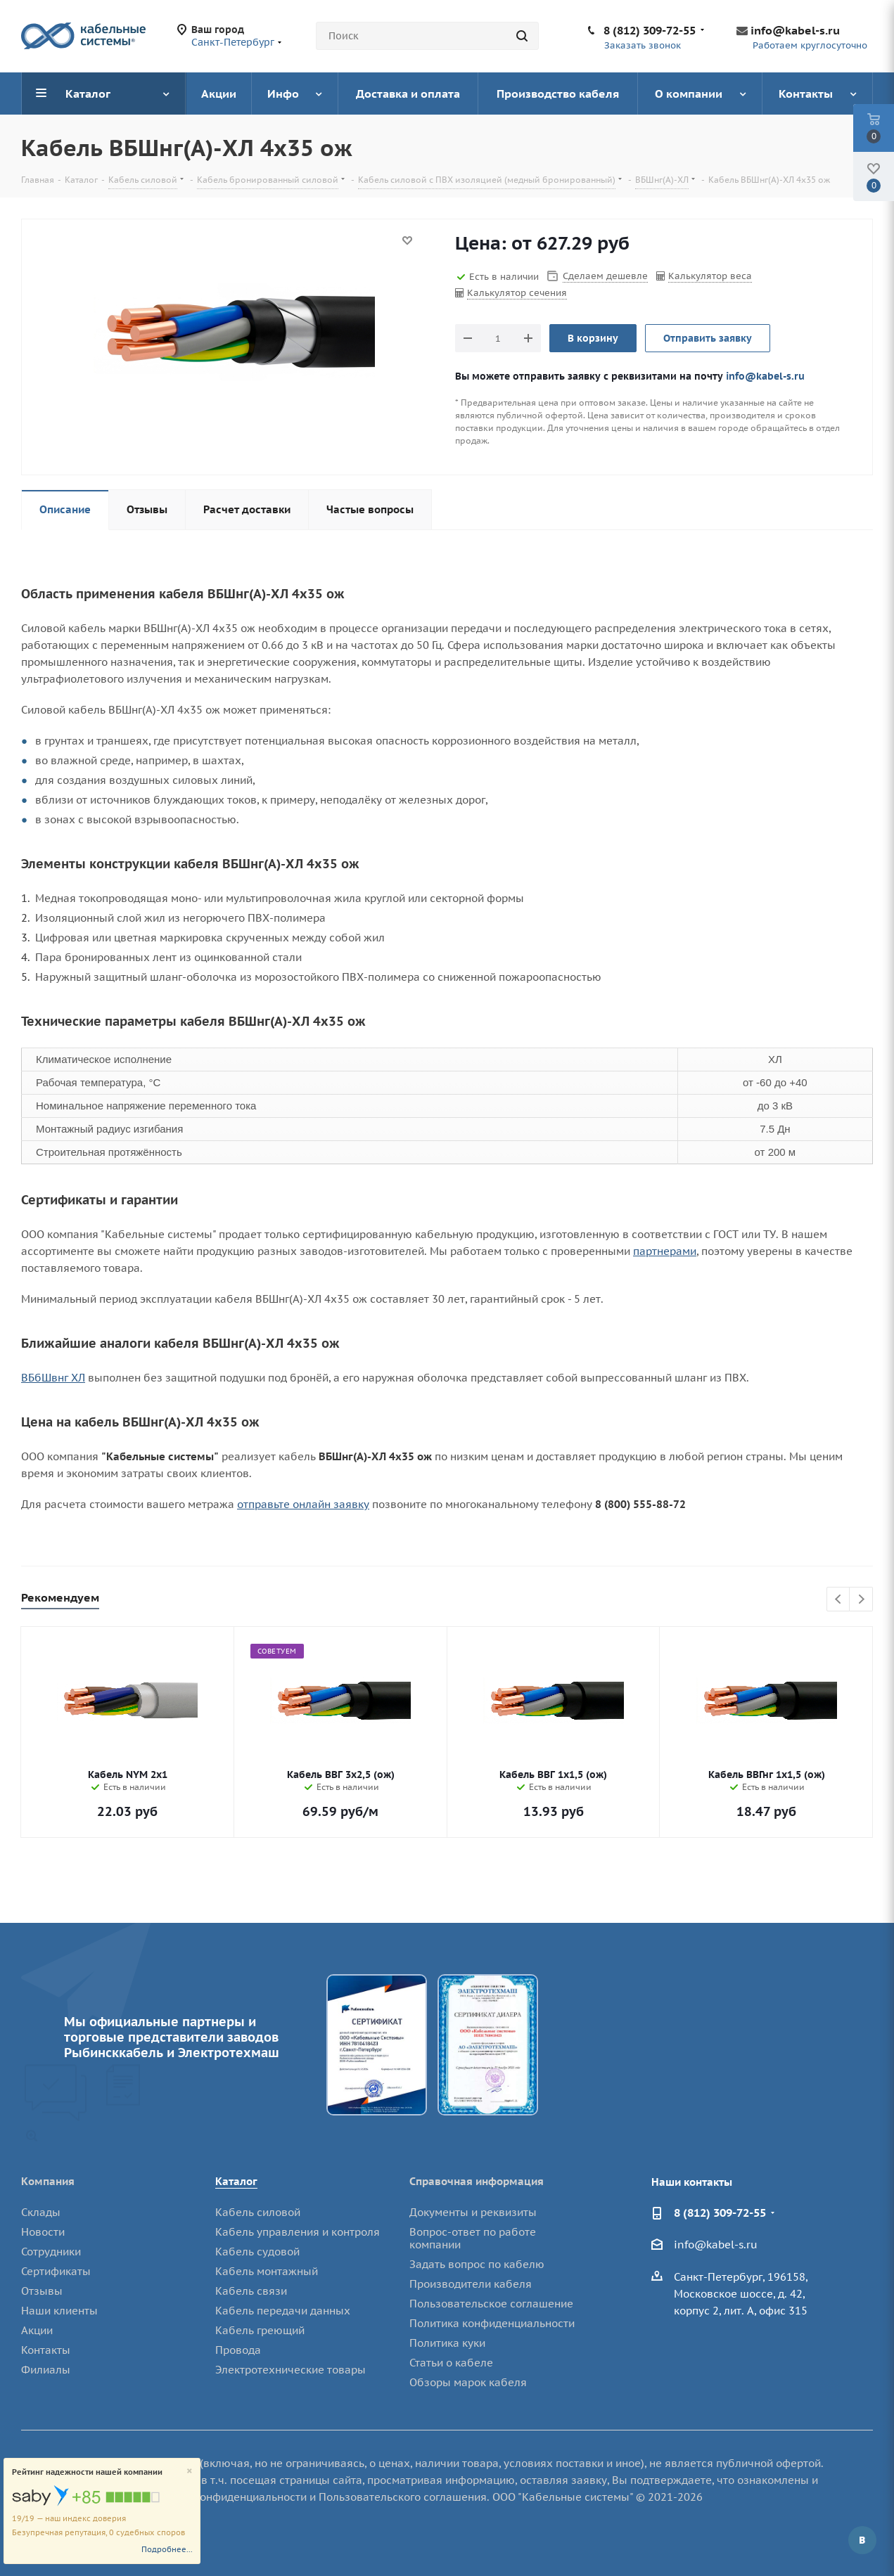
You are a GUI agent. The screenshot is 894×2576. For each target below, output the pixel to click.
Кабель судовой (257, 2251)
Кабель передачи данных (282, 2310)
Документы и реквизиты (473, 2212)
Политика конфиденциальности (492, 2323)
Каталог (236, 2181)
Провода (238, 2350)
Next (861, 1600)
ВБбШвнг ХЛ (53, 1377)
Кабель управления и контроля (297, 2232)
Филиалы (45, 2369)
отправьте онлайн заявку (303, 1504)
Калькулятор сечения (517, 293)
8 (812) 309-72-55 (650, 30)
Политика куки (447, 2343)
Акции (37, 2330)
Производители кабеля (470, 2284)
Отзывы (42, 2291)
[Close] (189, 2471)
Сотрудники (51, 2251)
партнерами (664, 1251)
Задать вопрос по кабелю (476, 2264)
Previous (838, 1600)
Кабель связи (251, 2291)
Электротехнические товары (290, 2369)
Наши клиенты (59, 2310)
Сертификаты (56, 2271)
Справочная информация (476, 2181)
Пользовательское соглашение (491, 2303)
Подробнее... (167, 2549)
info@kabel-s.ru (795, 30)
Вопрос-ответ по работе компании (472, 2238)
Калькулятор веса (710, 276)
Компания (48, 2181)
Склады (40, 2212)
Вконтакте (862, 2540)
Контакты (45, 2350)
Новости (43, 2232)
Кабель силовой (257, 2212)
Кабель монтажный (266, 2271)
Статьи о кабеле (451, 2362)
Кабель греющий (260, 2330)
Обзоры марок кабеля (468, 2382)
